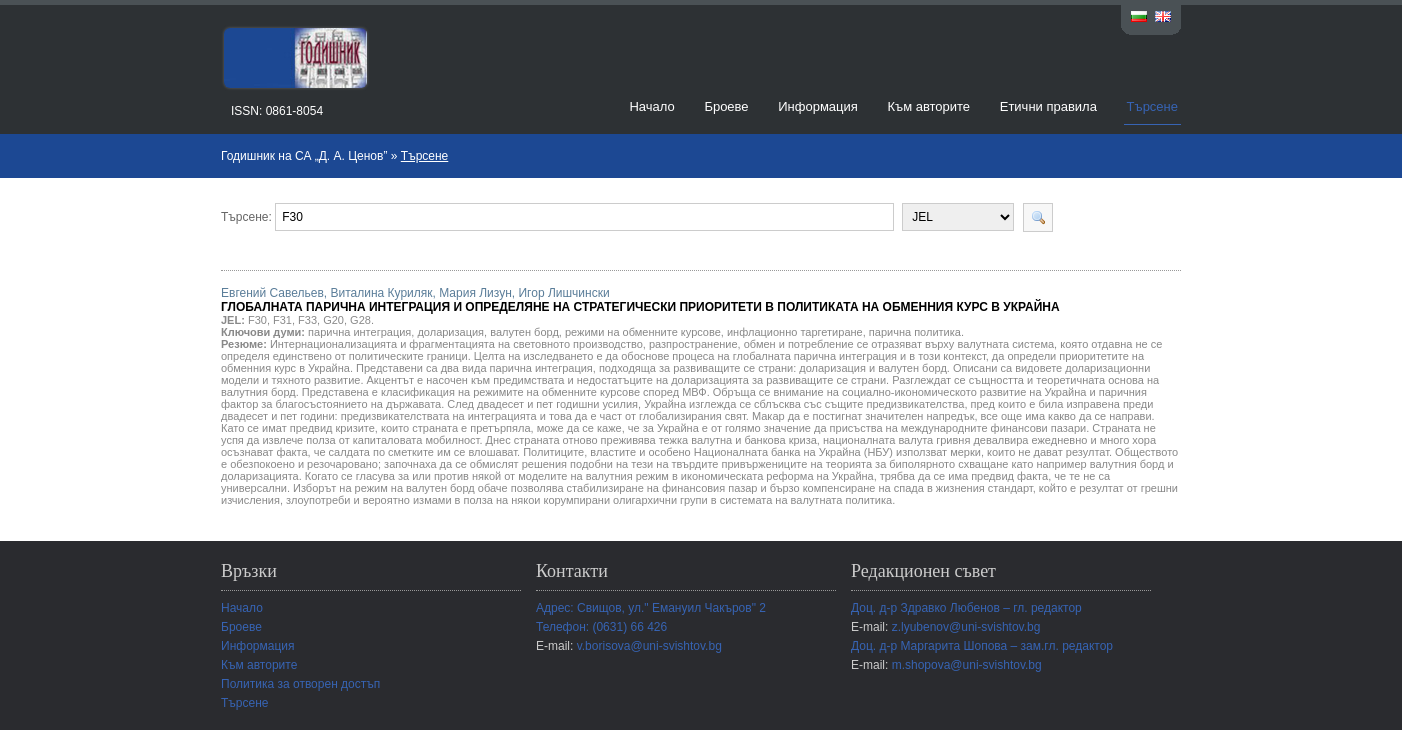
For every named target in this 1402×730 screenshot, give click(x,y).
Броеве (726, 106)
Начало (651, 106)
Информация (818, 106)
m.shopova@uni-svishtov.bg (967, 665)
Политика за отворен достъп (300, 684)
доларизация (450, 332)
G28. (362, 320)
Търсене (1152, 106)
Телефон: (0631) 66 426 (601, 627)
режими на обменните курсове (643, 332)
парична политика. (916, 332)
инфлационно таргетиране (795, 332)
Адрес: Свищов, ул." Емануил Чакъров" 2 (651, 608)
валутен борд (524, 332)
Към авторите (928, 106)
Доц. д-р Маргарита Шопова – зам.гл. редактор (982, 646)
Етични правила (1048, 106)
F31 (282, 320)
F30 (257, 320)
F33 (307, 320)
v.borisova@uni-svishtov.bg (649, 646)
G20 (333, 320)
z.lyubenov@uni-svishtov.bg (966, 627)
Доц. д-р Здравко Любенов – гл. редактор (966, 608)
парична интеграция (359, 332)
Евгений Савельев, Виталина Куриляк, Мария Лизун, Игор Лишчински (640, 300)
